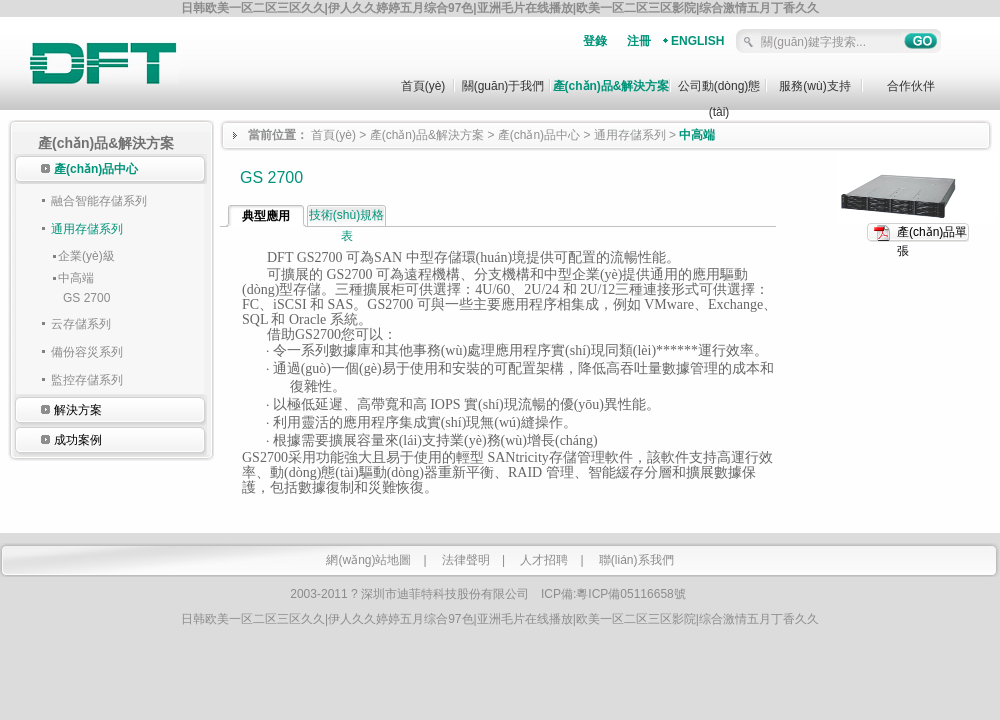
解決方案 (78, 410)
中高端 (76, 278)
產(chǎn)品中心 (96, 169)
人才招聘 (544, 560)
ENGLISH (697, 41)
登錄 (595, 41)
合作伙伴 (911, 86)
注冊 (639, 41)
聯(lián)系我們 (636, 560)
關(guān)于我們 (503, 86)
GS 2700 (86, 298)
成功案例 (78, 440)
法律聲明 (466, 560)
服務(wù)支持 (814, 86)
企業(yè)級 (86, 256)
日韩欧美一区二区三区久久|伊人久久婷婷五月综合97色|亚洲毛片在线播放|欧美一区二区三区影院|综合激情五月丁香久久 (500, 8)
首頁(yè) (423, 86)
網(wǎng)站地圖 (368, 560)
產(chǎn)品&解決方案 (611, 86)
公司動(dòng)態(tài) (719, 94)
